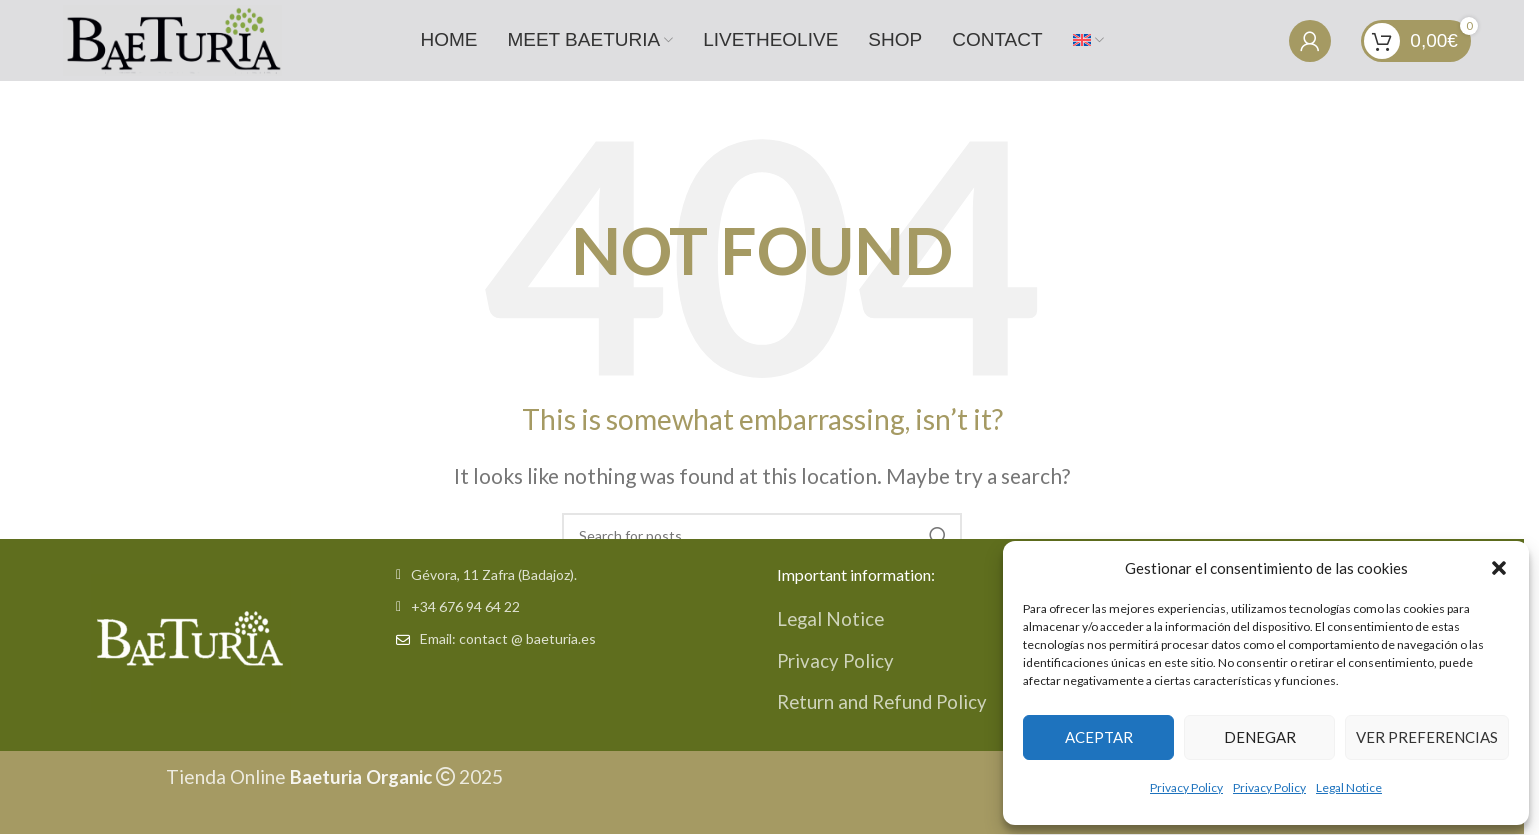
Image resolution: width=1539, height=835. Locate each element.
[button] (1499, 568)
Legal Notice (1349, 787)
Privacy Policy (1186, 787)
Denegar (1260, 737)
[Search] (762, 534)
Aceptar (1099, 737)
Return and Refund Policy (884, 700)
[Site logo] (170, 37)
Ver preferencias (1427, 737)
